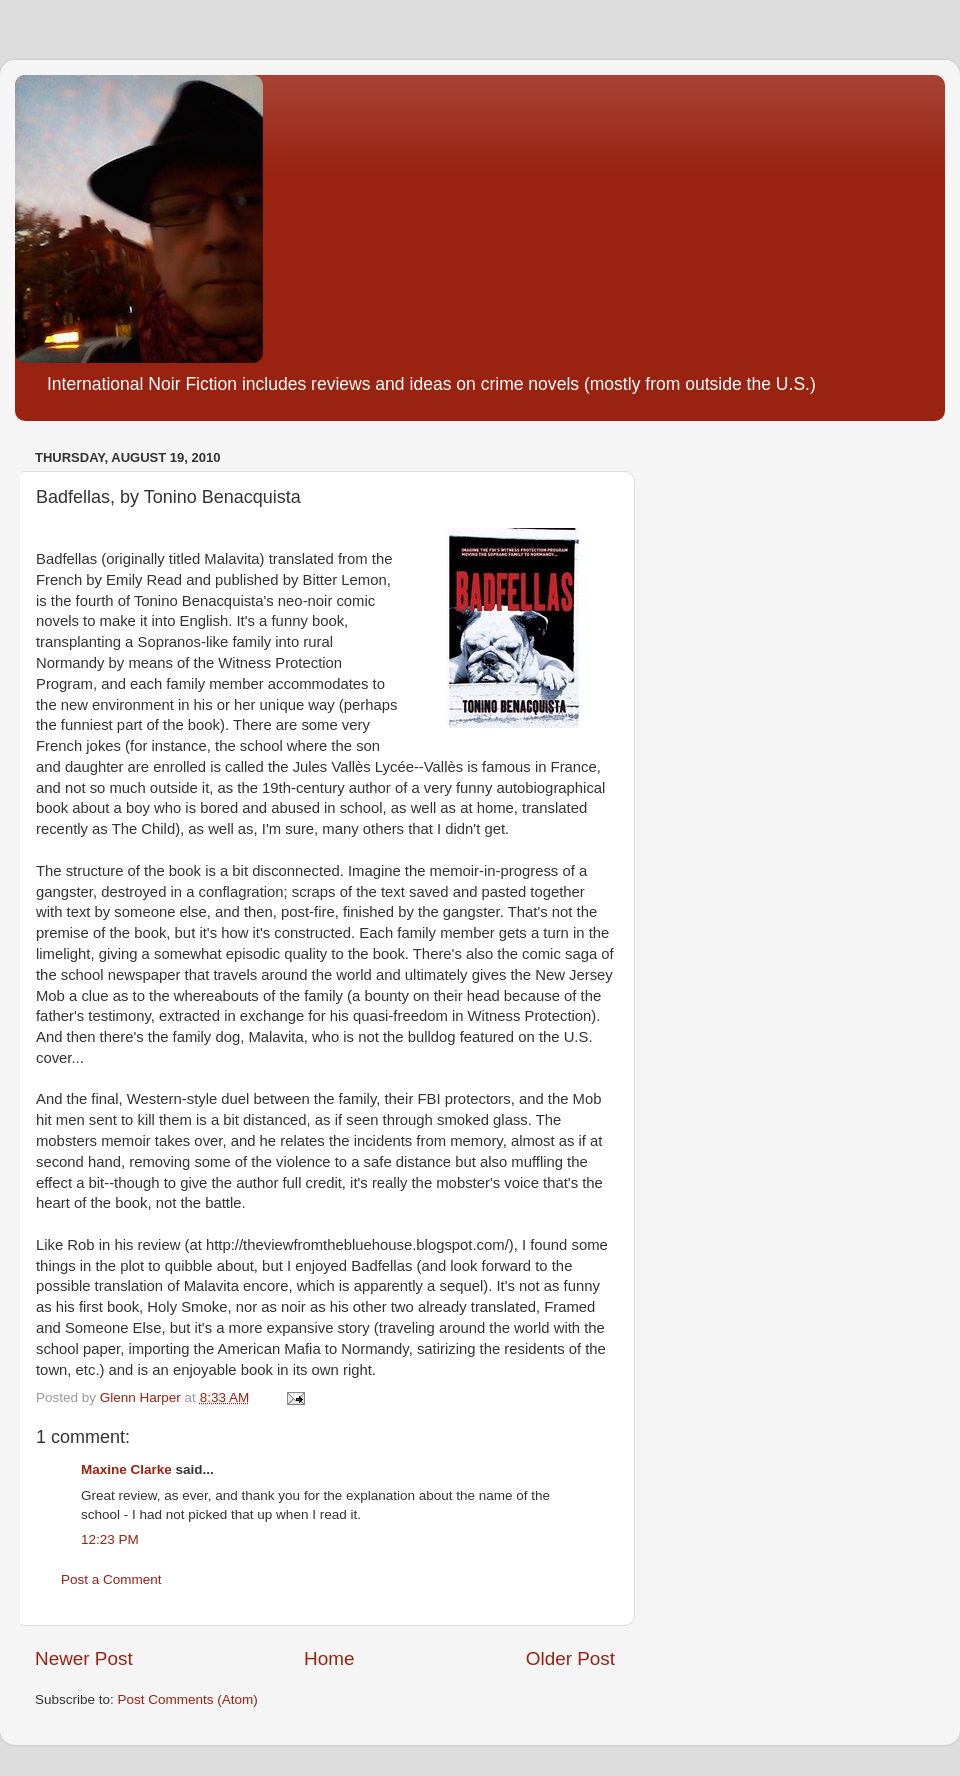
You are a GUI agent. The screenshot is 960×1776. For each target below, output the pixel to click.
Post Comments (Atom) (188, 1699)
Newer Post (84, 1658)
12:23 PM (110, 1539)
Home (329, 1658)
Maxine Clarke (126, 1469)
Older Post (570, 1658)
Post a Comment (111, 1579)
